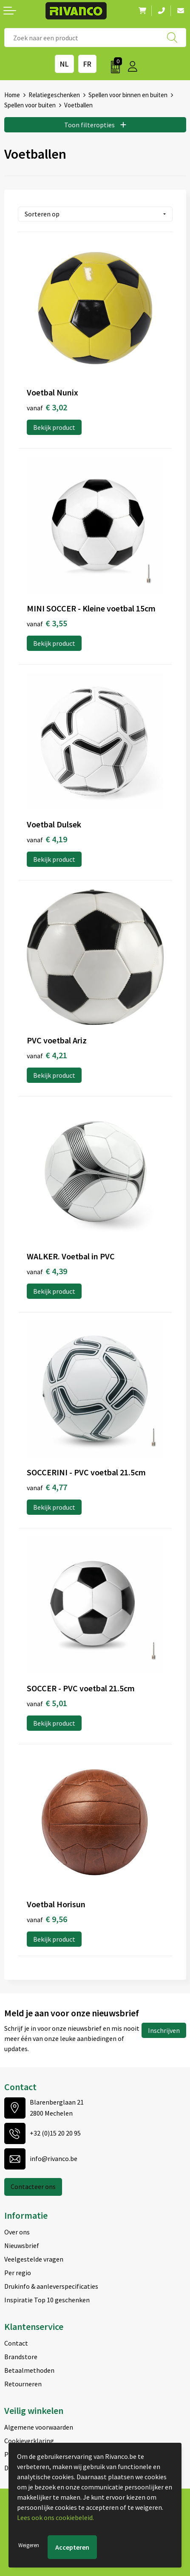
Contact (16, 2343)
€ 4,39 (47, 1271)
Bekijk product (54, 427)
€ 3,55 (47, 623)
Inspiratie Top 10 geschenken (47, 2300)
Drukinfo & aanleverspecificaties (51, 2286)
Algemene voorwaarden (38, 2427)
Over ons (17, 2232)
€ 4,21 (47, 1055)
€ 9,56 (47, 1919)
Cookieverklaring (29, 2440)
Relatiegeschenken (54, 95)
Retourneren (23, 2384)
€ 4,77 (47, 1487)
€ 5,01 (47, 1703)
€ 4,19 (47, 839)
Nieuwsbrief (21, 2245)
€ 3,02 (47, 407)
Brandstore (20, 2356)
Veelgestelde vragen (33, 2259)
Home (12, 95)
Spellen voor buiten (30, 105)
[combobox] (95, 37)
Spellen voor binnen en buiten (127, 95)
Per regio (17, 2272)
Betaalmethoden (29, 2370)
